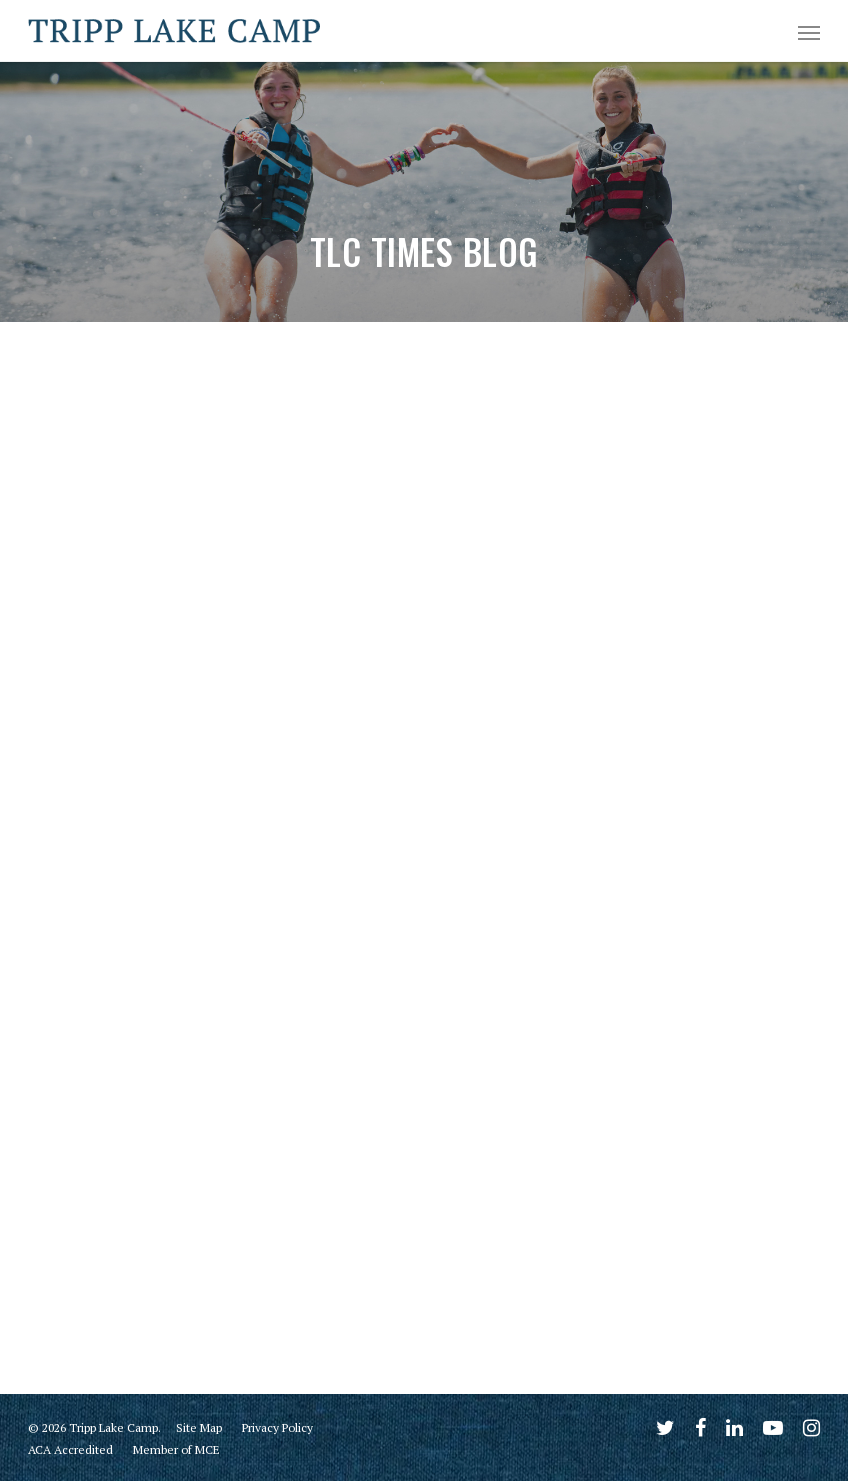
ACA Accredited (70, 1449)
